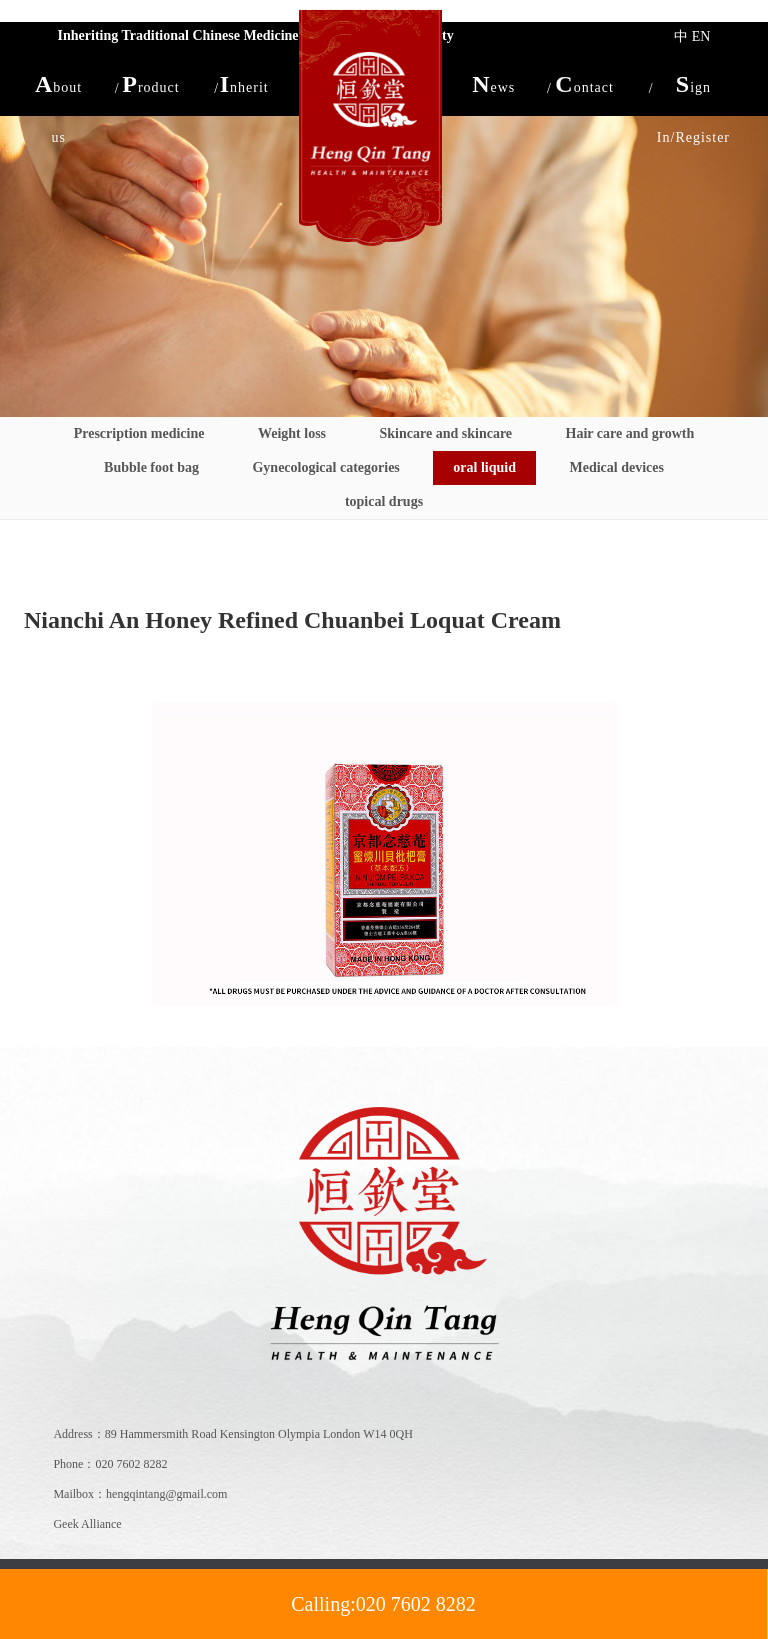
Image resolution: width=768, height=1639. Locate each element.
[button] (58, 84)
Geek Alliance (87, 1524)
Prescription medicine (139, 433)
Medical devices (616, 467)
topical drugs (384, 501)
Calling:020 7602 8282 (383, 1604)
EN (701, 36)
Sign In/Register (693, 90)
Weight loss (292, 433)
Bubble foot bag (151, 467)
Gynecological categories (325, 467)
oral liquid (484, 467)
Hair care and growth (630, 433)
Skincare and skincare (446, 433)
